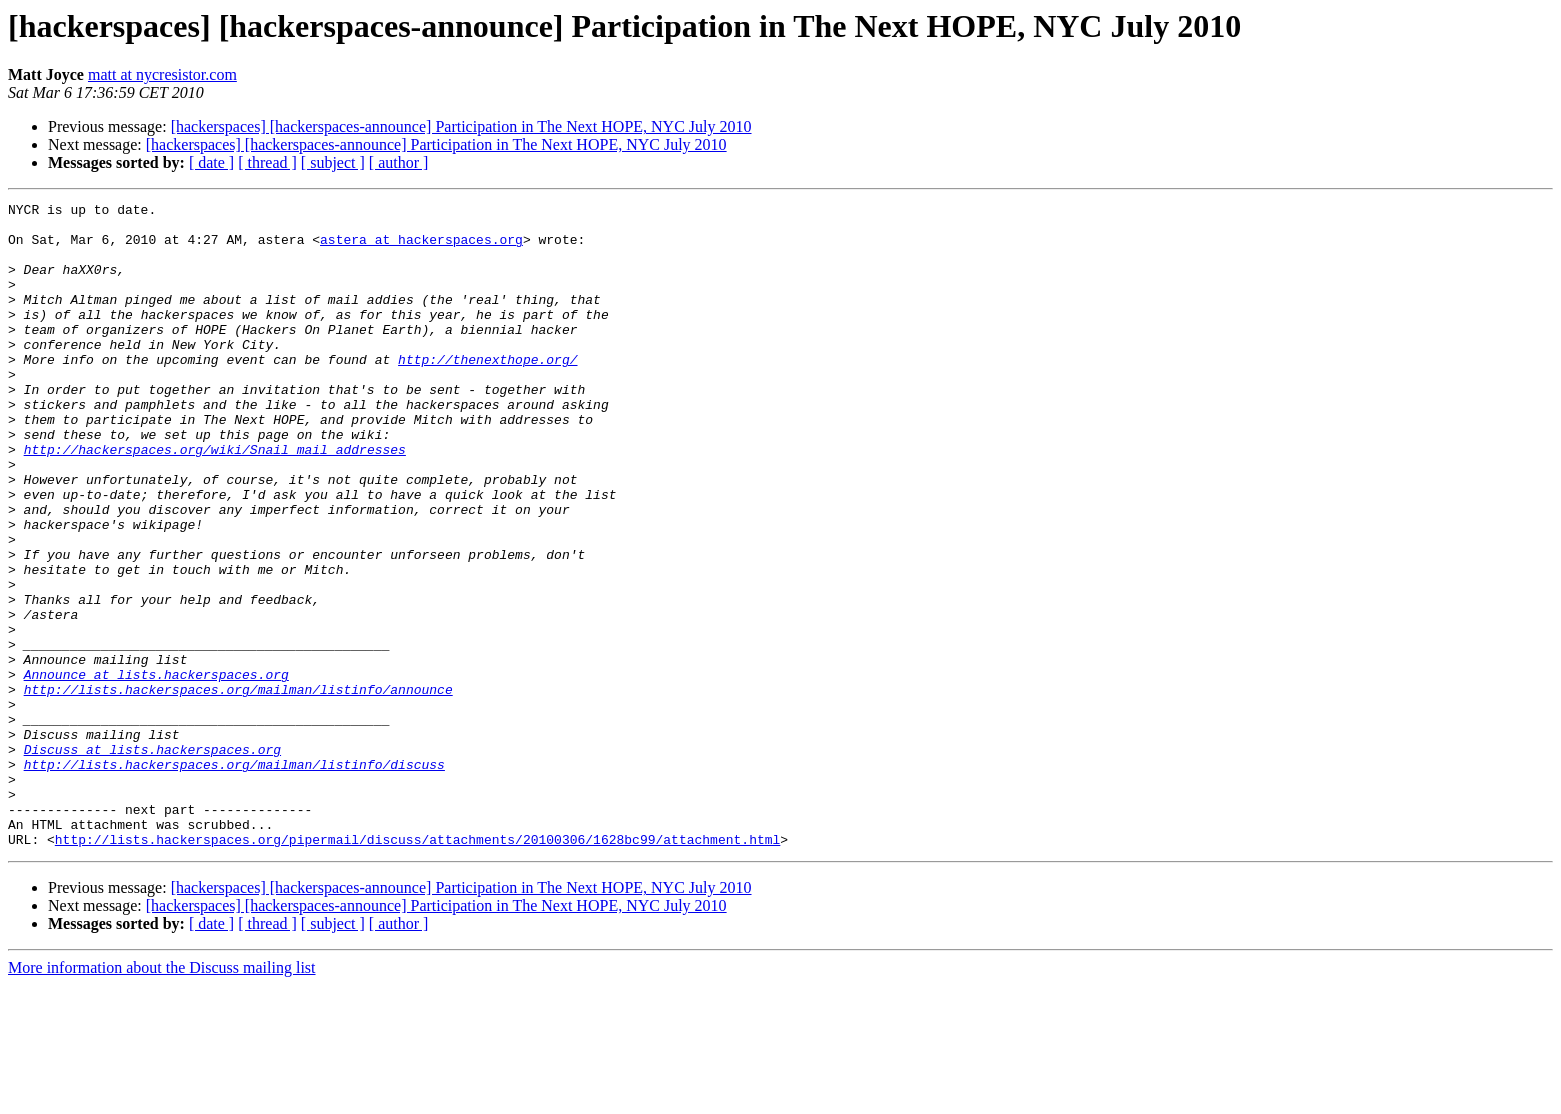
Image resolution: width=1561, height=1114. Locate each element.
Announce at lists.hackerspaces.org (156, 770)
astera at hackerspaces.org (421, 248)
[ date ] (211, 162)
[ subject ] (333, 162)
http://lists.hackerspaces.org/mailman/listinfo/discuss (234, 878)
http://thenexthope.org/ (487, 392)
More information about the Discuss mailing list (162, 1096)
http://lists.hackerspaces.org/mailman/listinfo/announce (238, 788)
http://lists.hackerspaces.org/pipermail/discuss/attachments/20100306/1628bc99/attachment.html (417, 968)
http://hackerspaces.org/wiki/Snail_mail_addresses (215, 500)
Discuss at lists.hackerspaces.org (152, 860)
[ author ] (399, 162)
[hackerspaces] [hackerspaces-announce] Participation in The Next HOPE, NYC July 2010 (461, 126)
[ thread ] (267, 162)
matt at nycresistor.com (162, 74)
